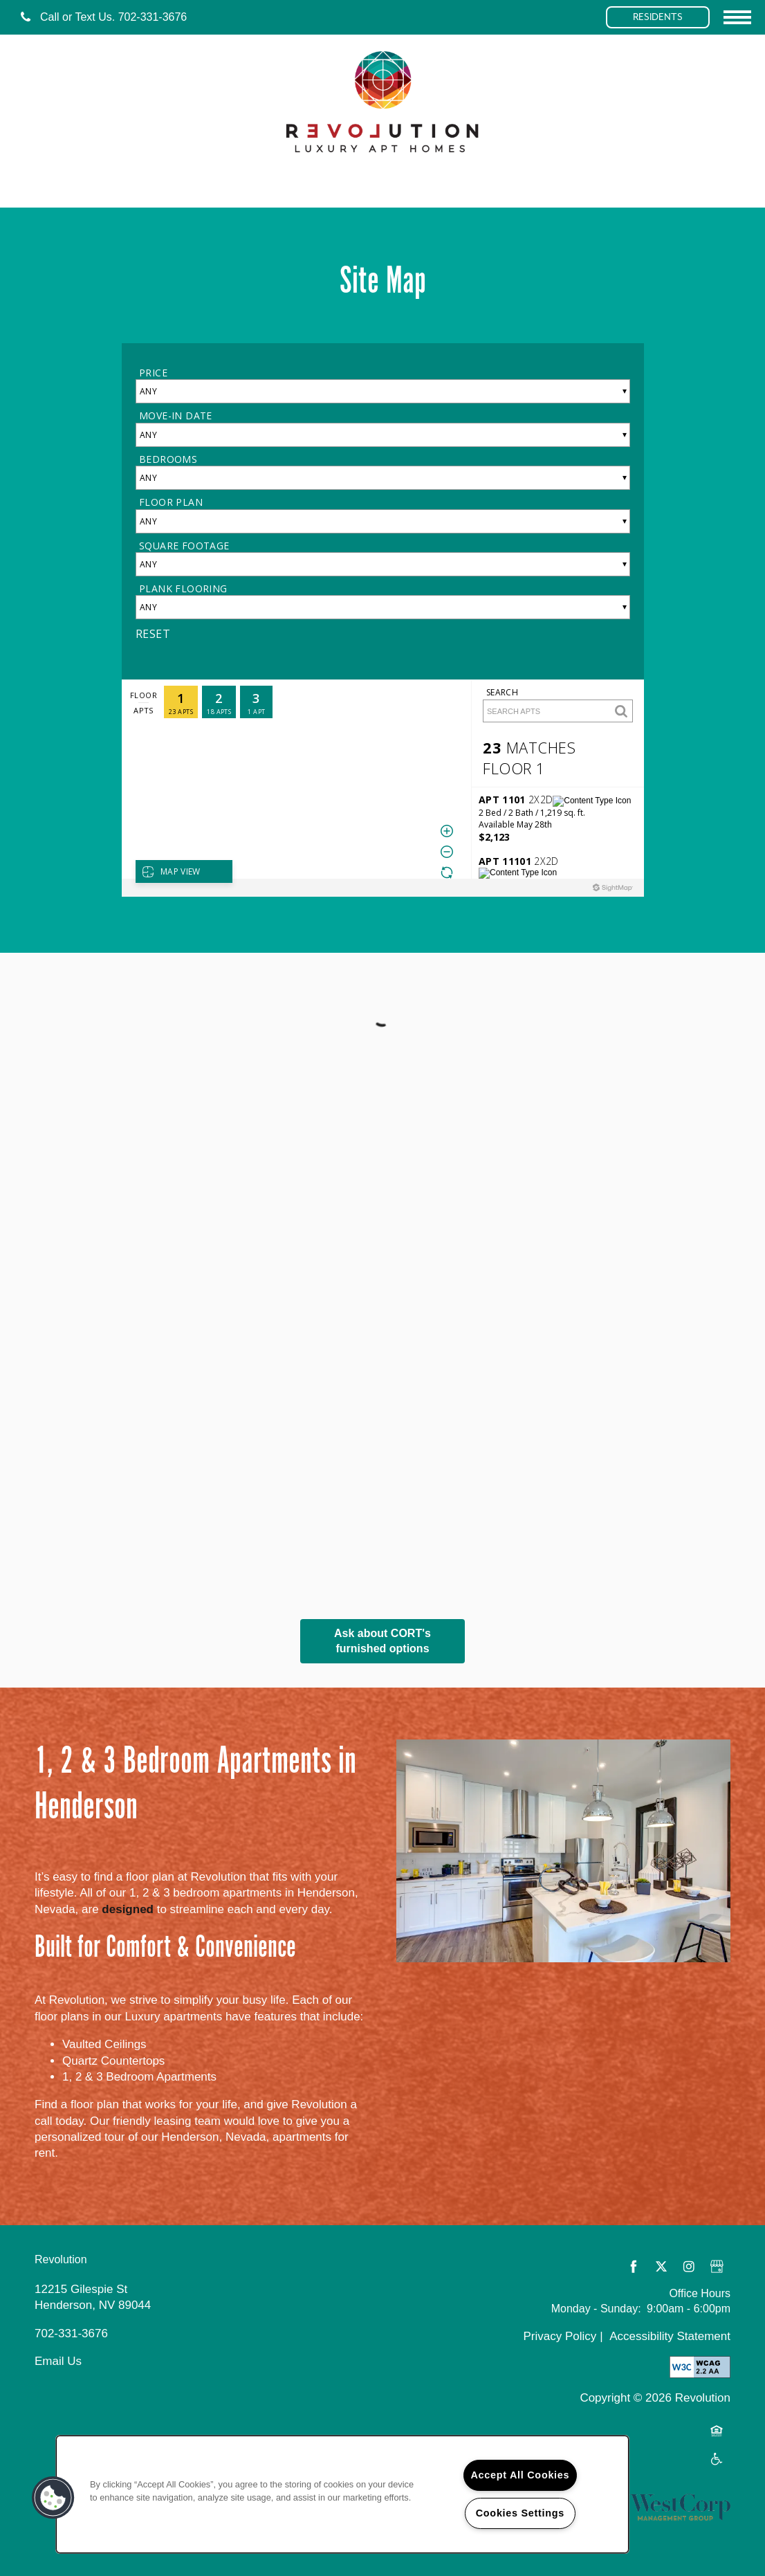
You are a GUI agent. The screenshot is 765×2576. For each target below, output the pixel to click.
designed (128, 1909)
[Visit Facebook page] (633, 2267)
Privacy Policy (560, 2336)
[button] (658, 17)
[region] (342, 2494)
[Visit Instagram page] (689, 2267)
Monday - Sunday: (596, 2308)
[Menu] (737, 17)
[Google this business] (716, 2267)
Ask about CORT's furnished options (382, 1640)
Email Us (58, 2361)
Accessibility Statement (669, 2336)
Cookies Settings (520, 2513)
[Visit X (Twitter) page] (661, 2267)
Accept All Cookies (520, 2475)
